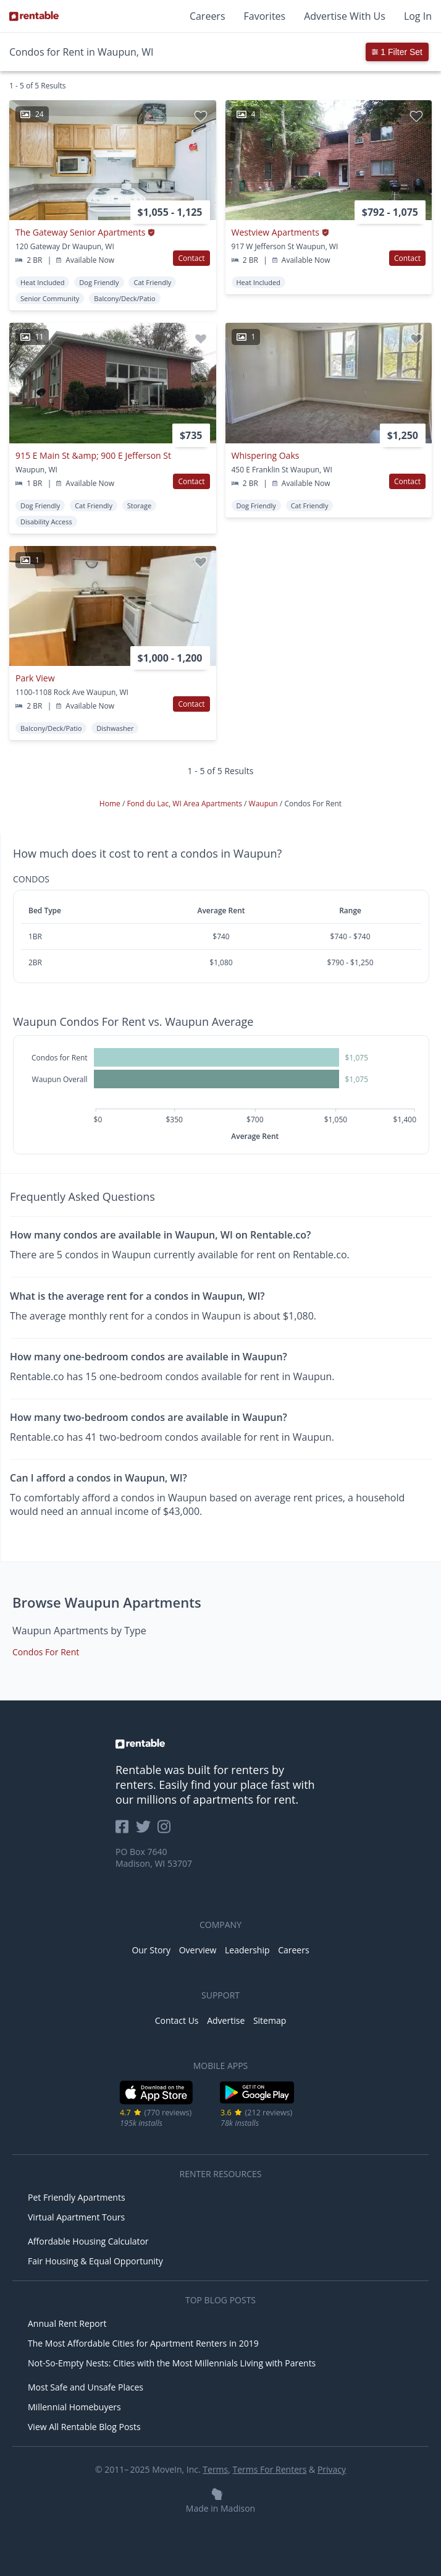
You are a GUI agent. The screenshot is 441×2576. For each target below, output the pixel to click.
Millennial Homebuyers (74, 2407)
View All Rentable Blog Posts (84, 2427)
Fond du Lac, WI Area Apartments (185, 803)
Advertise (226, 2020)
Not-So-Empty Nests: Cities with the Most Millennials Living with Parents (172, 2363)
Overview (198, 1950)
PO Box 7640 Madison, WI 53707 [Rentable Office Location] (154, 1857)
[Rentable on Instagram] (166, 1830)
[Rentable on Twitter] (147, 1830)
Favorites (265, 16)
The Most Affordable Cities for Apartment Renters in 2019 (143, 2343)
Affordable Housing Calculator (88, 2241)
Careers (207, 16)
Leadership (247, 1950)
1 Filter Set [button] (397, 52)
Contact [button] (191, 258)
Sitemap (269, 2020)
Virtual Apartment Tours (76, 2217)
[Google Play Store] (257, 2102)
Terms (215, 2469)
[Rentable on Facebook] (126, 1830)
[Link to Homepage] (34, 16)
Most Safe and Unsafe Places (85, 2387)
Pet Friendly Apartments (76, 2197)
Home (110, 803)
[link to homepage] (221, 1744)
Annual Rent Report (67, 2323)
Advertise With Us (344, 16)
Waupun (264, 803)
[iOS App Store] (156, 2102)
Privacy (331, 2469)
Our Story (151, 1950)
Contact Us (177, 2020)
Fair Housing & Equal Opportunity (95, 2261)
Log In (418, 16)
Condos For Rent (45, 1652)
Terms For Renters (270, 2469)
